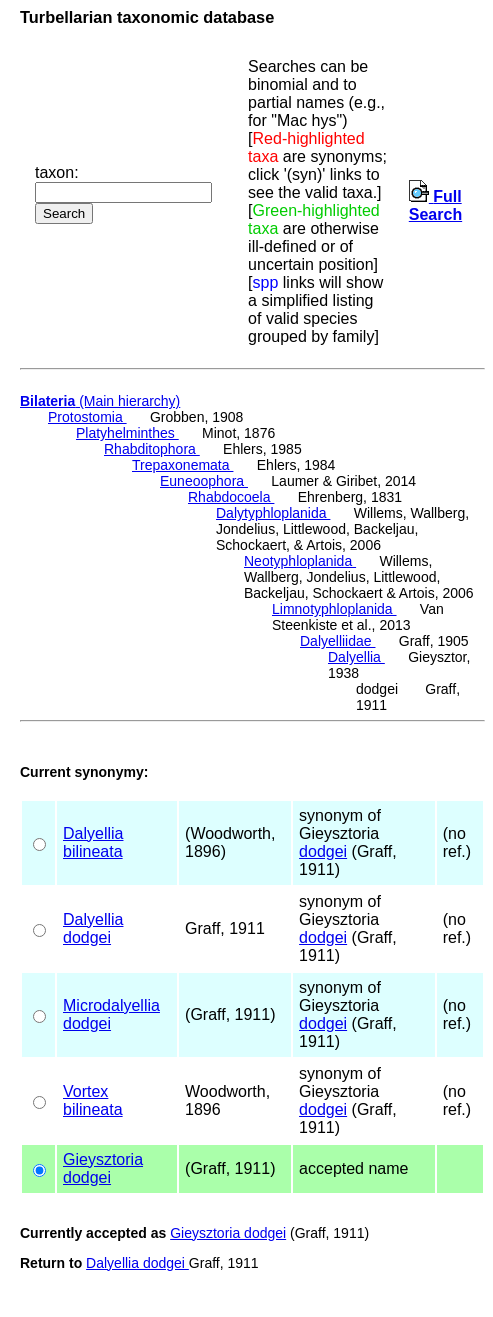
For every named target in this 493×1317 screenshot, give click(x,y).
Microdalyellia (111, 1005)
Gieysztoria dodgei (228, 1233)
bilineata (93, 851)
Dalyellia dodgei (137, 1263)
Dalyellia (356, 657)
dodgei (323, 851)
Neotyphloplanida (300, 561)
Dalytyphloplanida (273, 513)
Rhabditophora (152, 449)
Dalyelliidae (337, 641)
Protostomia (87, 417)
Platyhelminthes (127, 433)
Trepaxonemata (182, 465)
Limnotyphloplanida (334, 609)
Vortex (85, 1091)
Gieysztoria (103, 1159)
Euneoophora (204, 481)
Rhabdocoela (231, 497)
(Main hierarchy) (100, 401)
